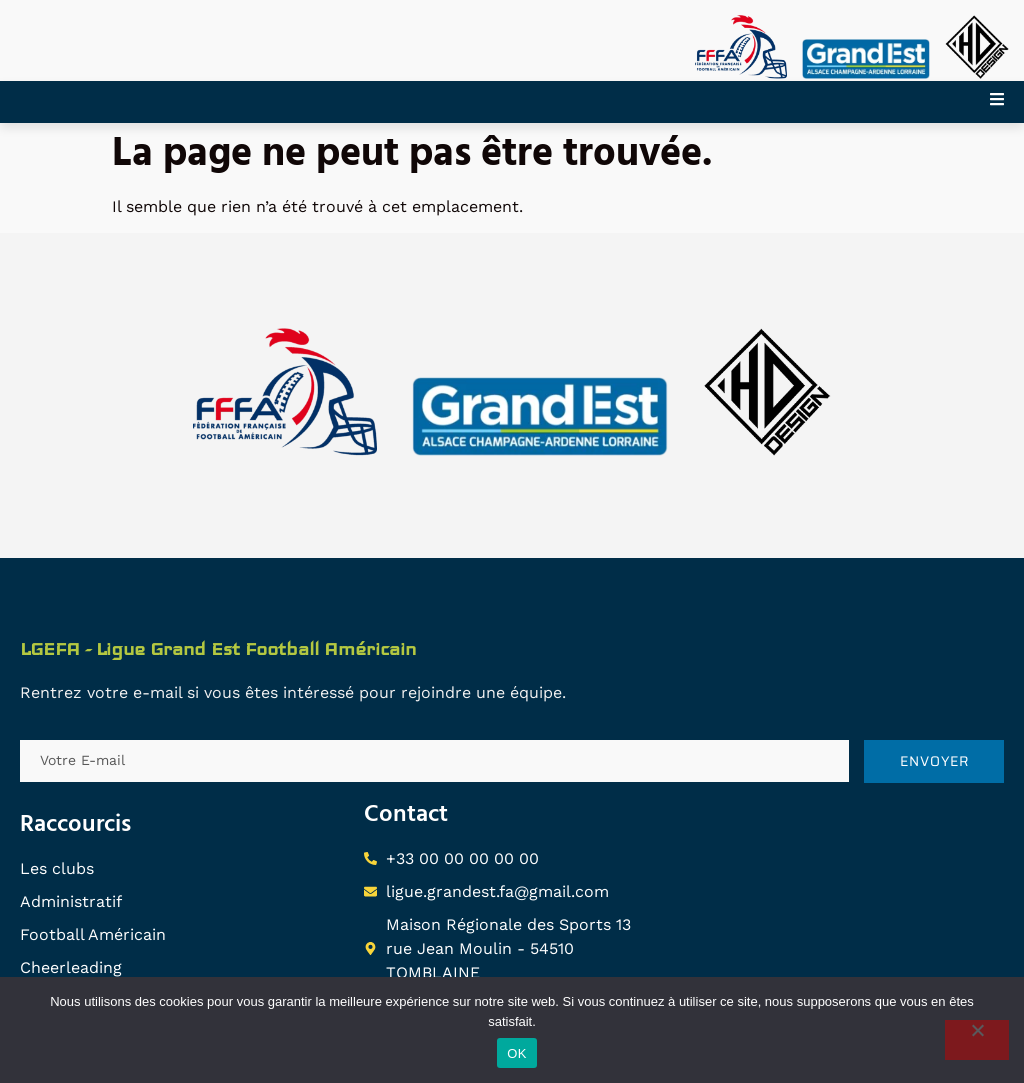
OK (516, 1053)
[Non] (977, 1040)
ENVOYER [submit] (934, 761)
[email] (434, 761)
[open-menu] (1007, 102)
